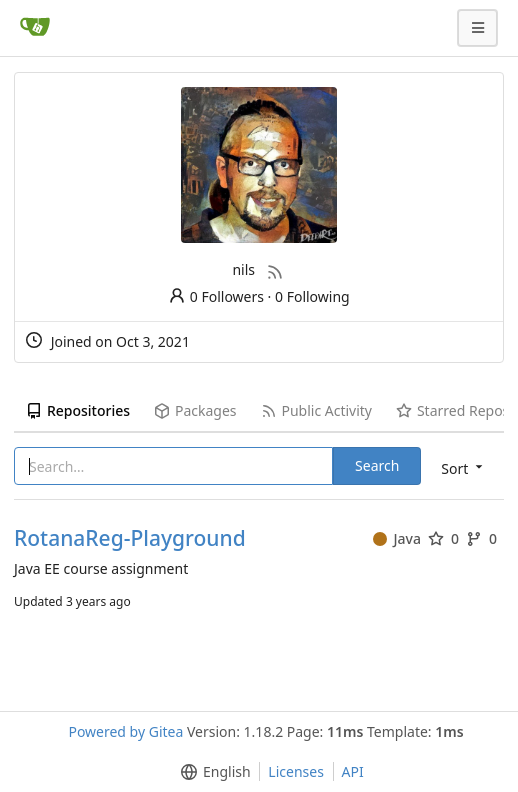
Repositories (78, 410)
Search (377, 465)
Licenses (296, 771)
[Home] (35, 28)
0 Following (312, 296)
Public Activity (316, 410)
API (353, 771)
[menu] (463, 467)
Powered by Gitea (125, 731)
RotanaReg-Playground (130, 538)
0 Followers (216, 296)
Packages (195, 410)
